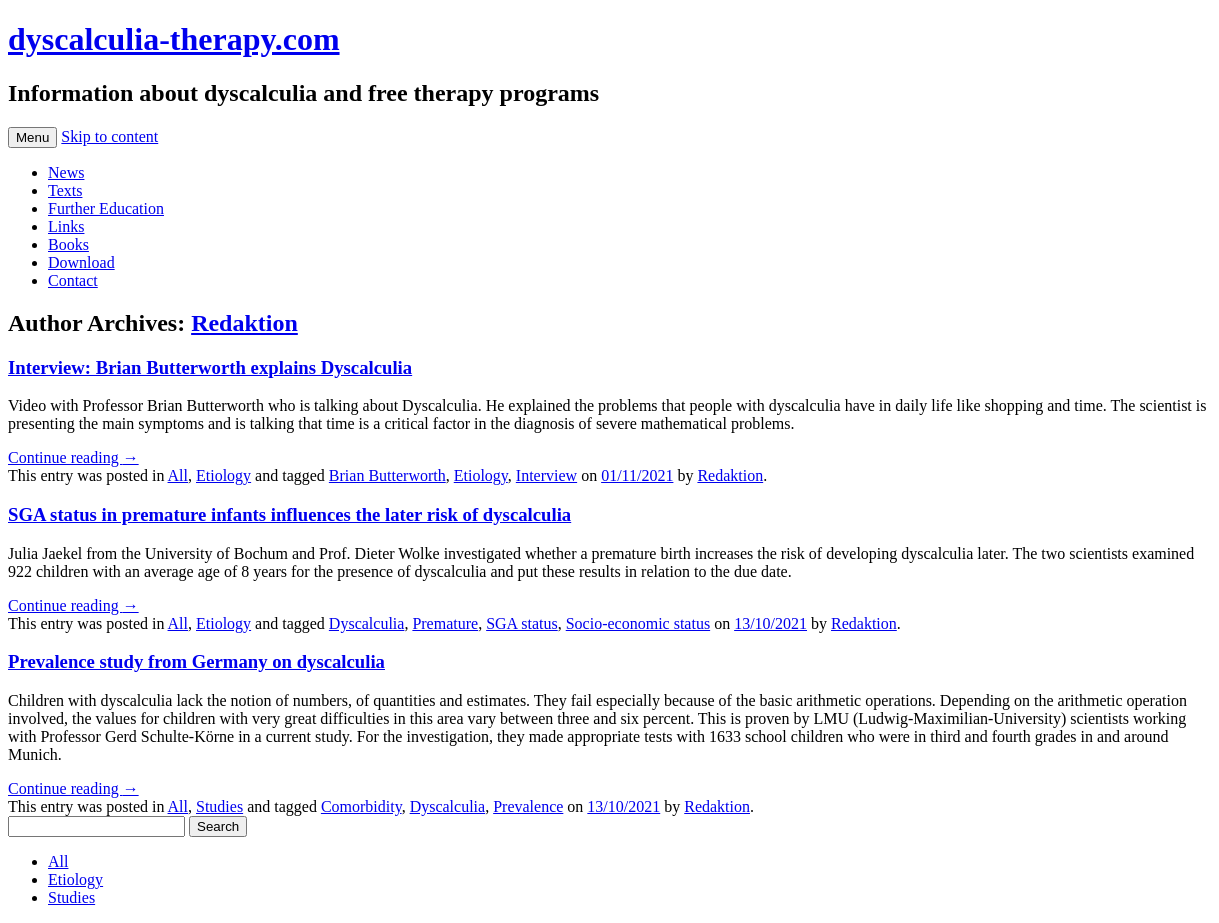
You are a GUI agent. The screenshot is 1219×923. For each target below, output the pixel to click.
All (178, 475)
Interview (546, 475)
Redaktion (244, 323)
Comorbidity (361, 806)
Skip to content (109, 136)
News (66, 172)
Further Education (106, 208)
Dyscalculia (367, 623)
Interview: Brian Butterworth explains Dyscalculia (210, 367)
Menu (32, 137)
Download (81, 262)
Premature (445, 623)
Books (68, 244)
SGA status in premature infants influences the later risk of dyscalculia (289, 514)
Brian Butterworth (387, 475)
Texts (65, 190)
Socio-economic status (638, 623)
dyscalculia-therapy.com (174, 39)
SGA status (522, 623)
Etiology (223, 475)
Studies (219, 806)
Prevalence (528, 806)
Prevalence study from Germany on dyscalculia (196, 661)
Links (66, 226)
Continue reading (73, 457)
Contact (73, 280)
